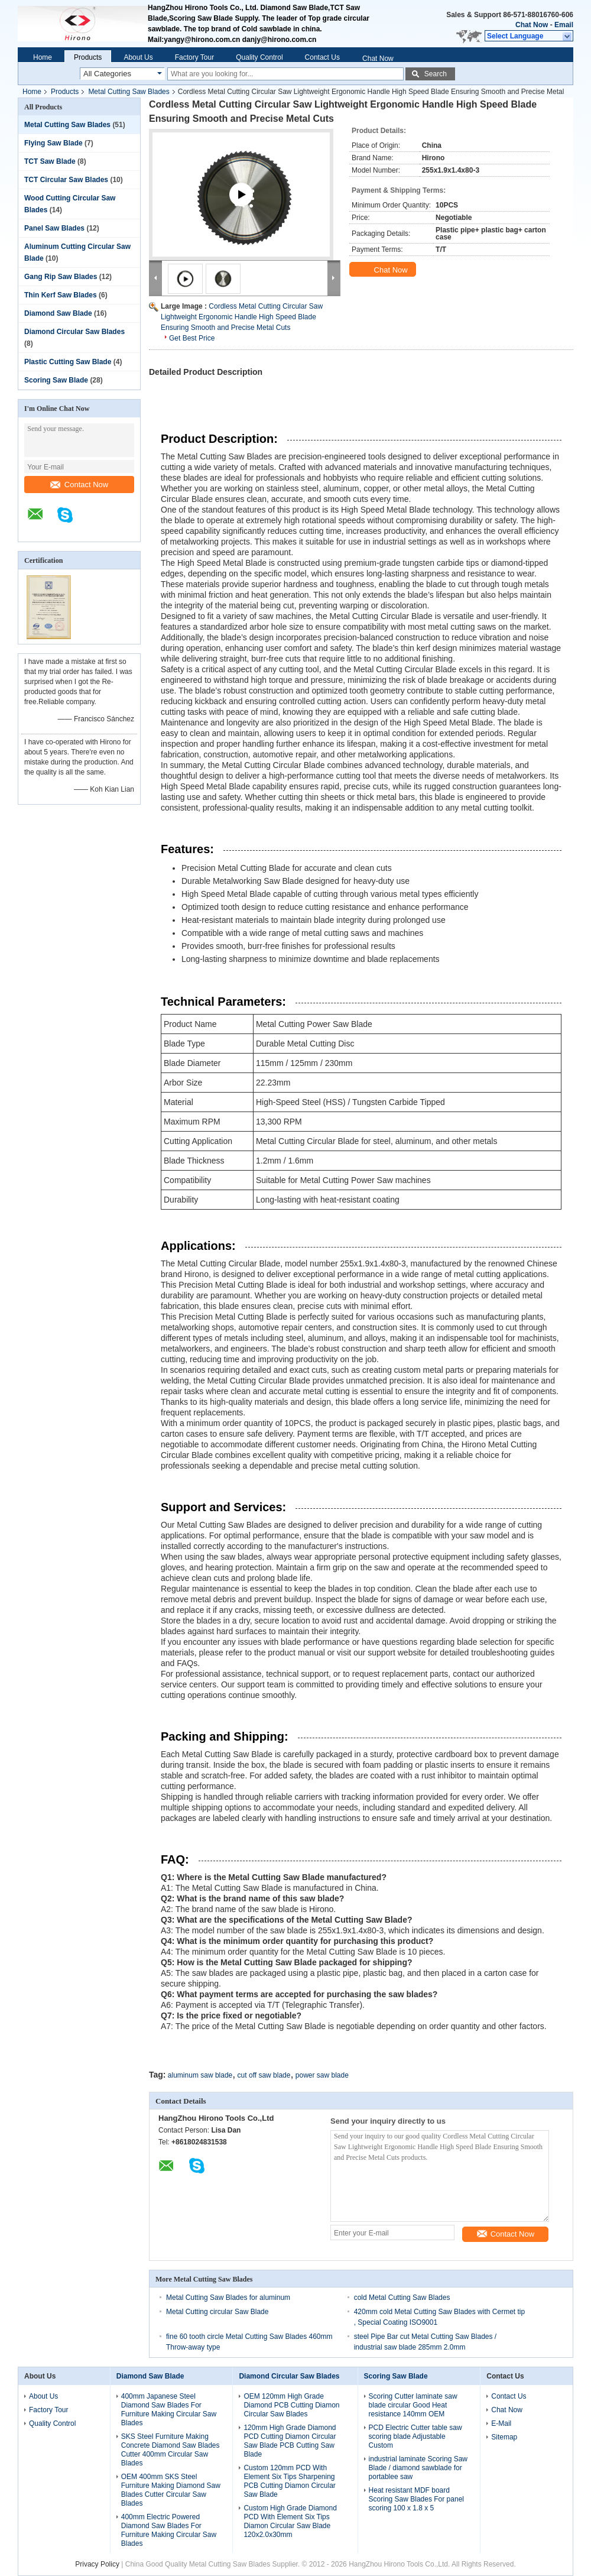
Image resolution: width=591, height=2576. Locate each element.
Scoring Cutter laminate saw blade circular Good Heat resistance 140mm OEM (413, 2405)
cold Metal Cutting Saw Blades (402, 2297)
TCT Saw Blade (50, 161)
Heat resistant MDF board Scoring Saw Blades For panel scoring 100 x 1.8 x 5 (416, 2499)
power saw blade (322, 2075)
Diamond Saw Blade (58, 313)
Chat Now (531, 25)
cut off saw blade (264, 2075)
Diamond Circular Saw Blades (74, 332)
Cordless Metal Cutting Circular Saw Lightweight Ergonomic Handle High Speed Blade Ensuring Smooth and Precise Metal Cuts (242, 317)
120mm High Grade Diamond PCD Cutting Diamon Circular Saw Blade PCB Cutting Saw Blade (289, 2440)
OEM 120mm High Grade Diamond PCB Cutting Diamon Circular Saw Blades (291, 2405)
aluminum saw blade (200, 2075)
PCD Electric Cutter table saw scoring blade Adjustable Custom (415, 2436)
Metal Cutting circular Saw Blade (217, 2312)
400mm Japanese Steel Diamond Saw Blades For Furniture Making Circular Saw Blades (168, 2409)
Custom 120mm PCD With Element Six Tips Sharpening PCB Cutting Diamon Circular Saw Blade (289, 2481)
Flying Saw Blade (53, 143)
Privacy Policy (97, 2564)
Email (563, 25)
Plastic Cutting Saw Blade (67, 362)
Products (88, 57)
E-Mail (501, 2423)
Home (42, 57)
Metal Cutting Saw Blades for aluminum (228, 2297)
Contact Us (322, 57)
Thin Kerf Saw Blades (60, 295)
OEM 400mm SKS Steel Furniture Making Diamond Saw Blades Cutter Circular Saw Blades (170, 2490)
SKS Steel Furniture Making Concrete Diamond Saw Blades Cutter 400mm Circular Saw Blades (170, 2449)
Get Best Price (192, 338)
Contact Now (79, 484)
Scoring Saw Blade (56, 380)
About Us (138, 57)
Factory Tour (194, 57)
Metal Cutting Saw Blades (128, 92)
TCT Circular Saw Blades (66, 180)
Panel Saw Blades (54, 228)
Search (435, 74)
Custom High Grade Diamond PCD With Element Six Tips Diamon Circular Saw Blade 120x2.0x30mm (289, 2521)
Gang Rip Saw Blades (60, 277)
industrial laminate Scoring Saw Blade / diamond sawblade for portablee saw (418, 2468)
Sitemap (504, 2437)
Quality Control (259, 57)
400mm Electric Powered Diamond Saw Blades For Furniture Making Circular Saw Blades (168, 2530)
